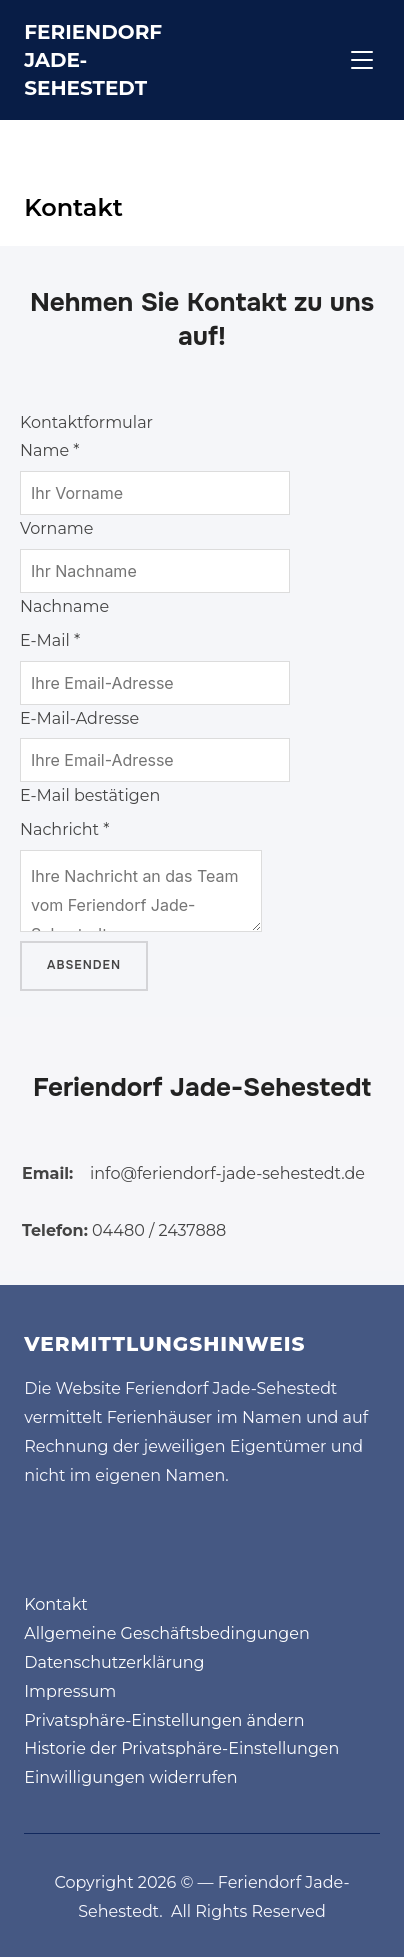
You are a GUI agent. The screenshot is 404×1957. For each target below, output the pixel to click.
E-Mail (50, 640)
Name (49, 450)
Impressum (70, 1691)
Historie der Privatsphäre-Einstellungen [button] (181, 1748)
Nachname (64, 606)
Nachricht (64, 829)
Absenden (84, 965)
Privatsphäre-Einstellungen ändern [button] (164, 1720)
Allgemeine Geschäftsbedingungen (166, 1633)
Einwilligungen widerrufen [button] (130, 1777)
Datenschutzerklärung (114, 1662)
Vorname (57, 528)
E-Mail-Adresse (79, 718)
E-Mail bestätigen (90, 795)
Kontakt (56, 1604)
